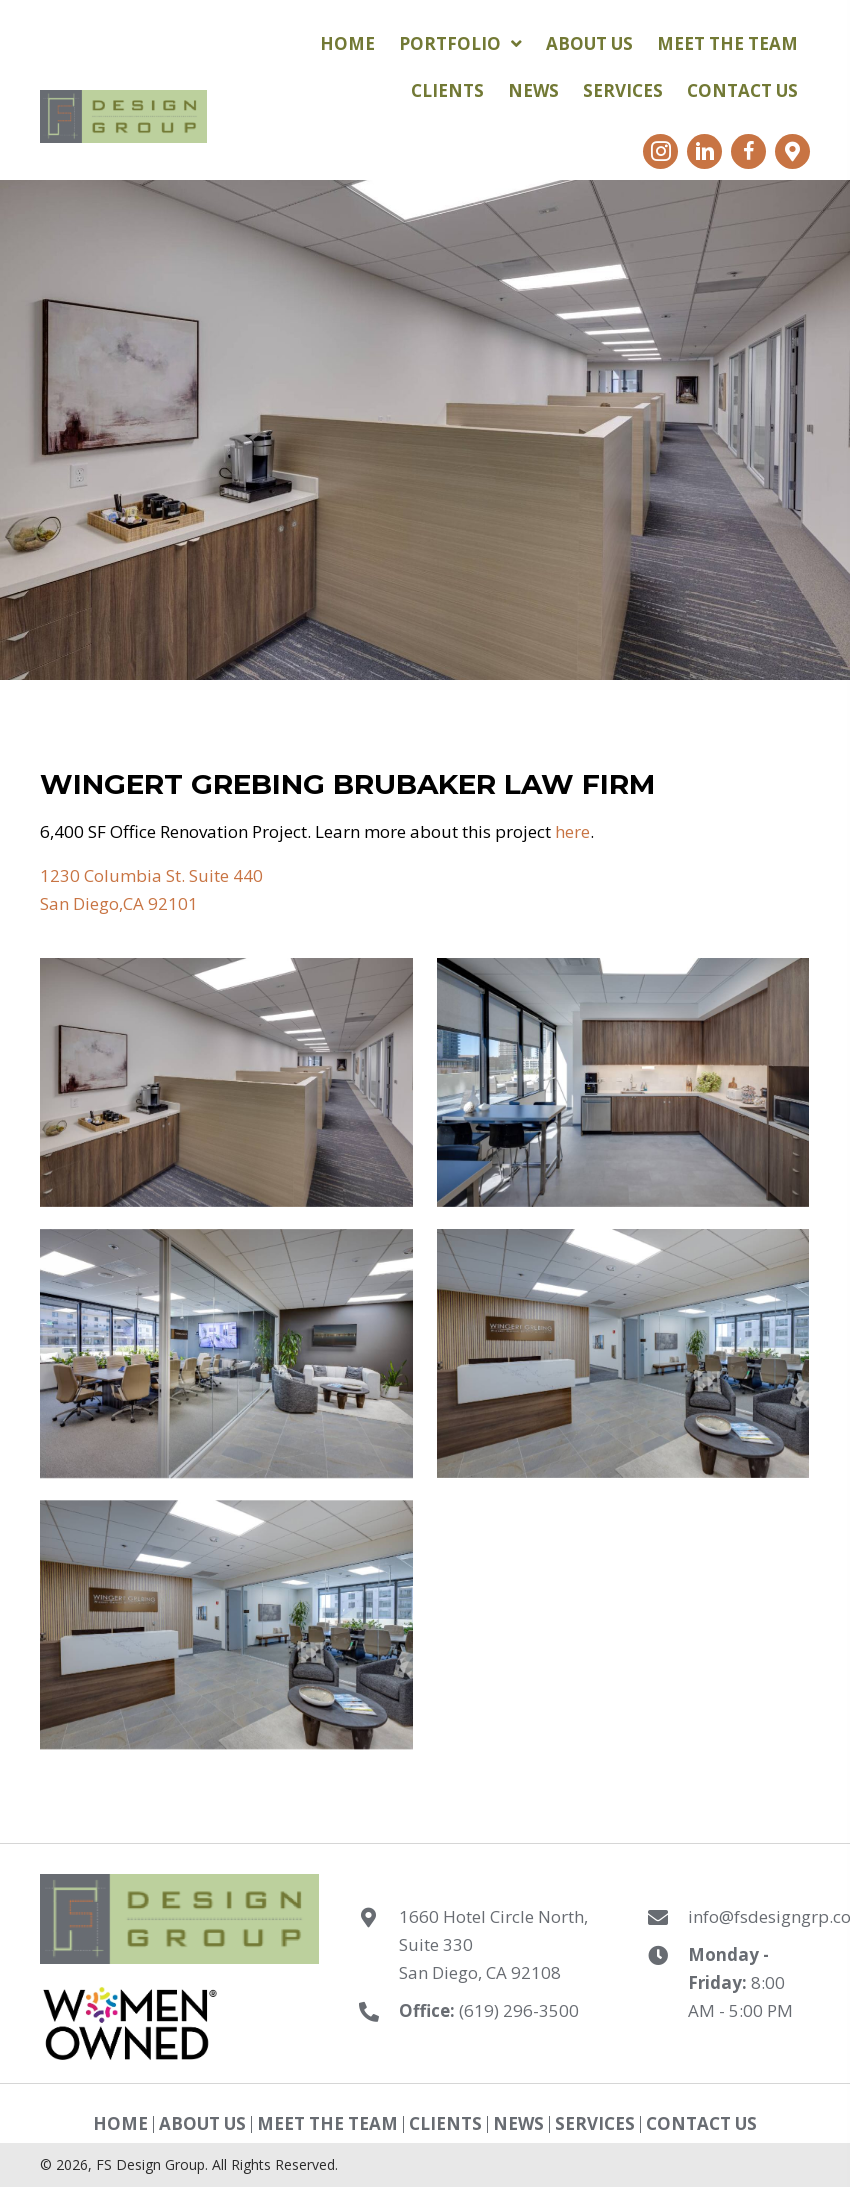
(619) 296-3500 (519, 2010)
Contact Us (701, 2124)
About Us (202, 2124)
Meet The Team (327, 2124)
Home (120, 2124)
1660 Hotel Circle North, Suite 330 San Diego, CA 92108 (493, 1944)
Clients (445, 2124)
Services (595, 2124)
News (518, 2124)
